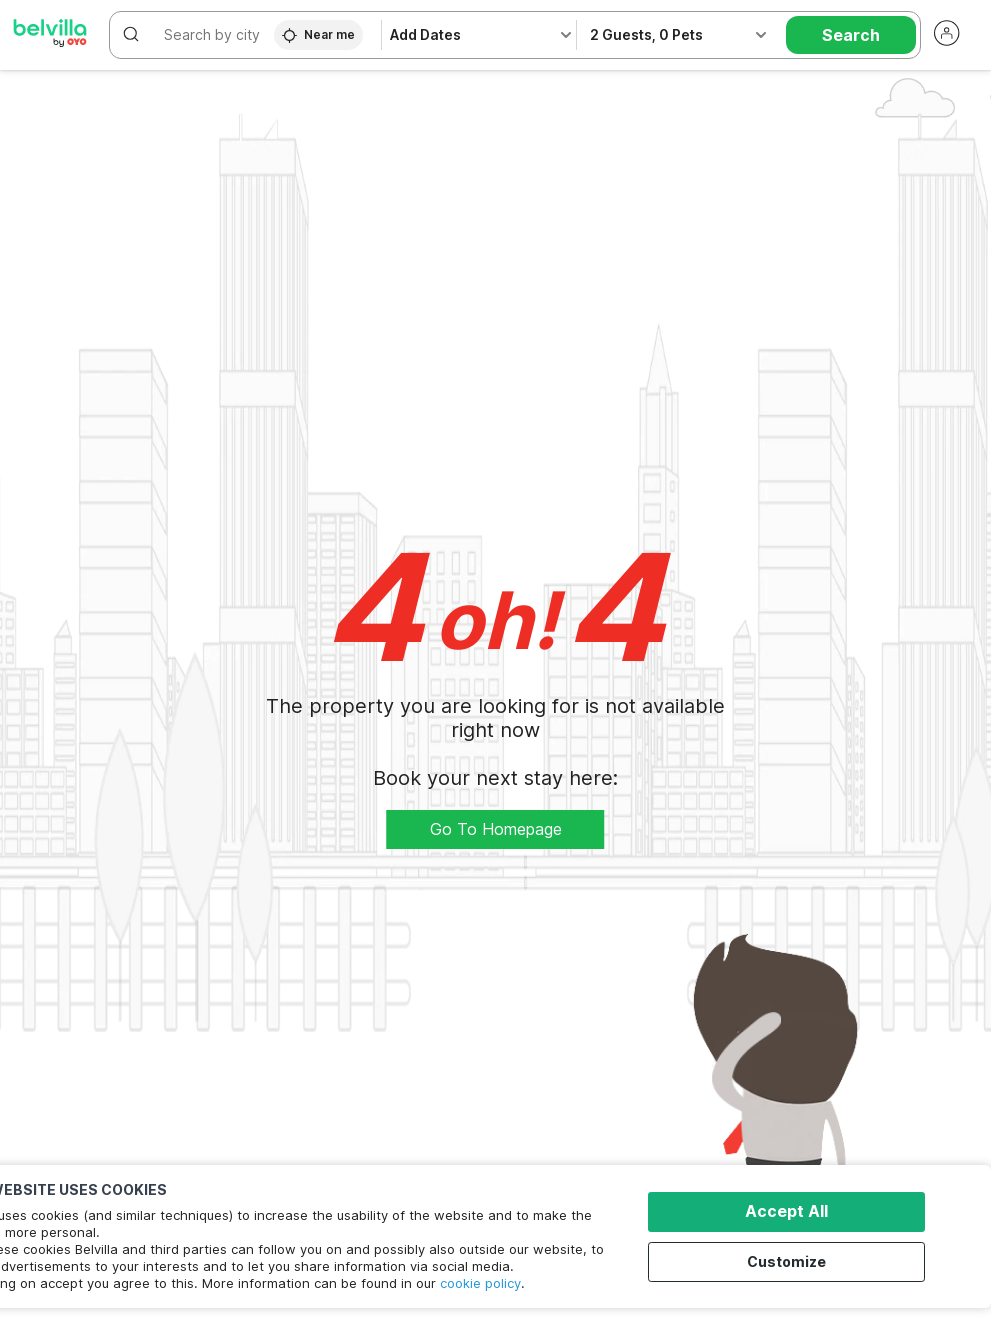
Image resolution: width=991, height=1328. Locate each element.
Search (851, 35)
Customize (792, 1260)
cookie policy (480, 1283)
